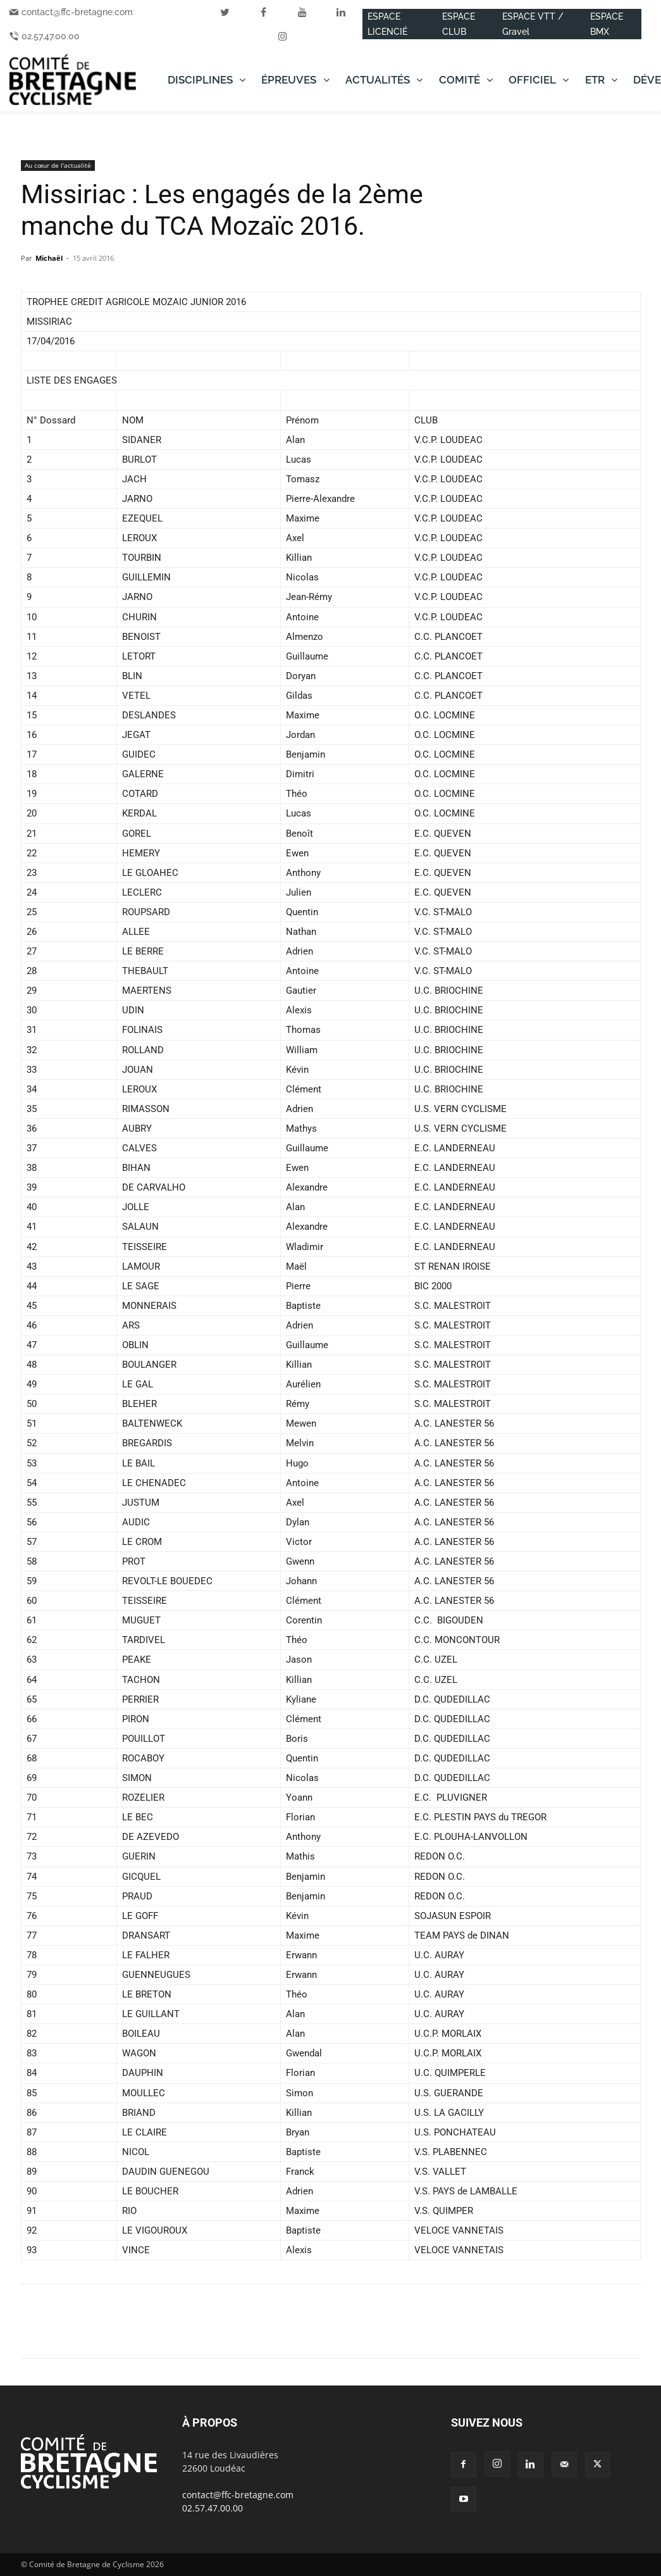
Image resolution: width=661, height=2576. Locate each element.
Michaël (49, 258)
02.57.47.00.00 (51, 36)
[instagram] (283, 36)
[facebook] (264, 12)
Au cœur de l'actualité (58, 165)
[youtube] (302, 12)
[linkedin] (341, 12)
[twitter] (225, 12)
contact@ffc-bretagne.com (77, 12)
